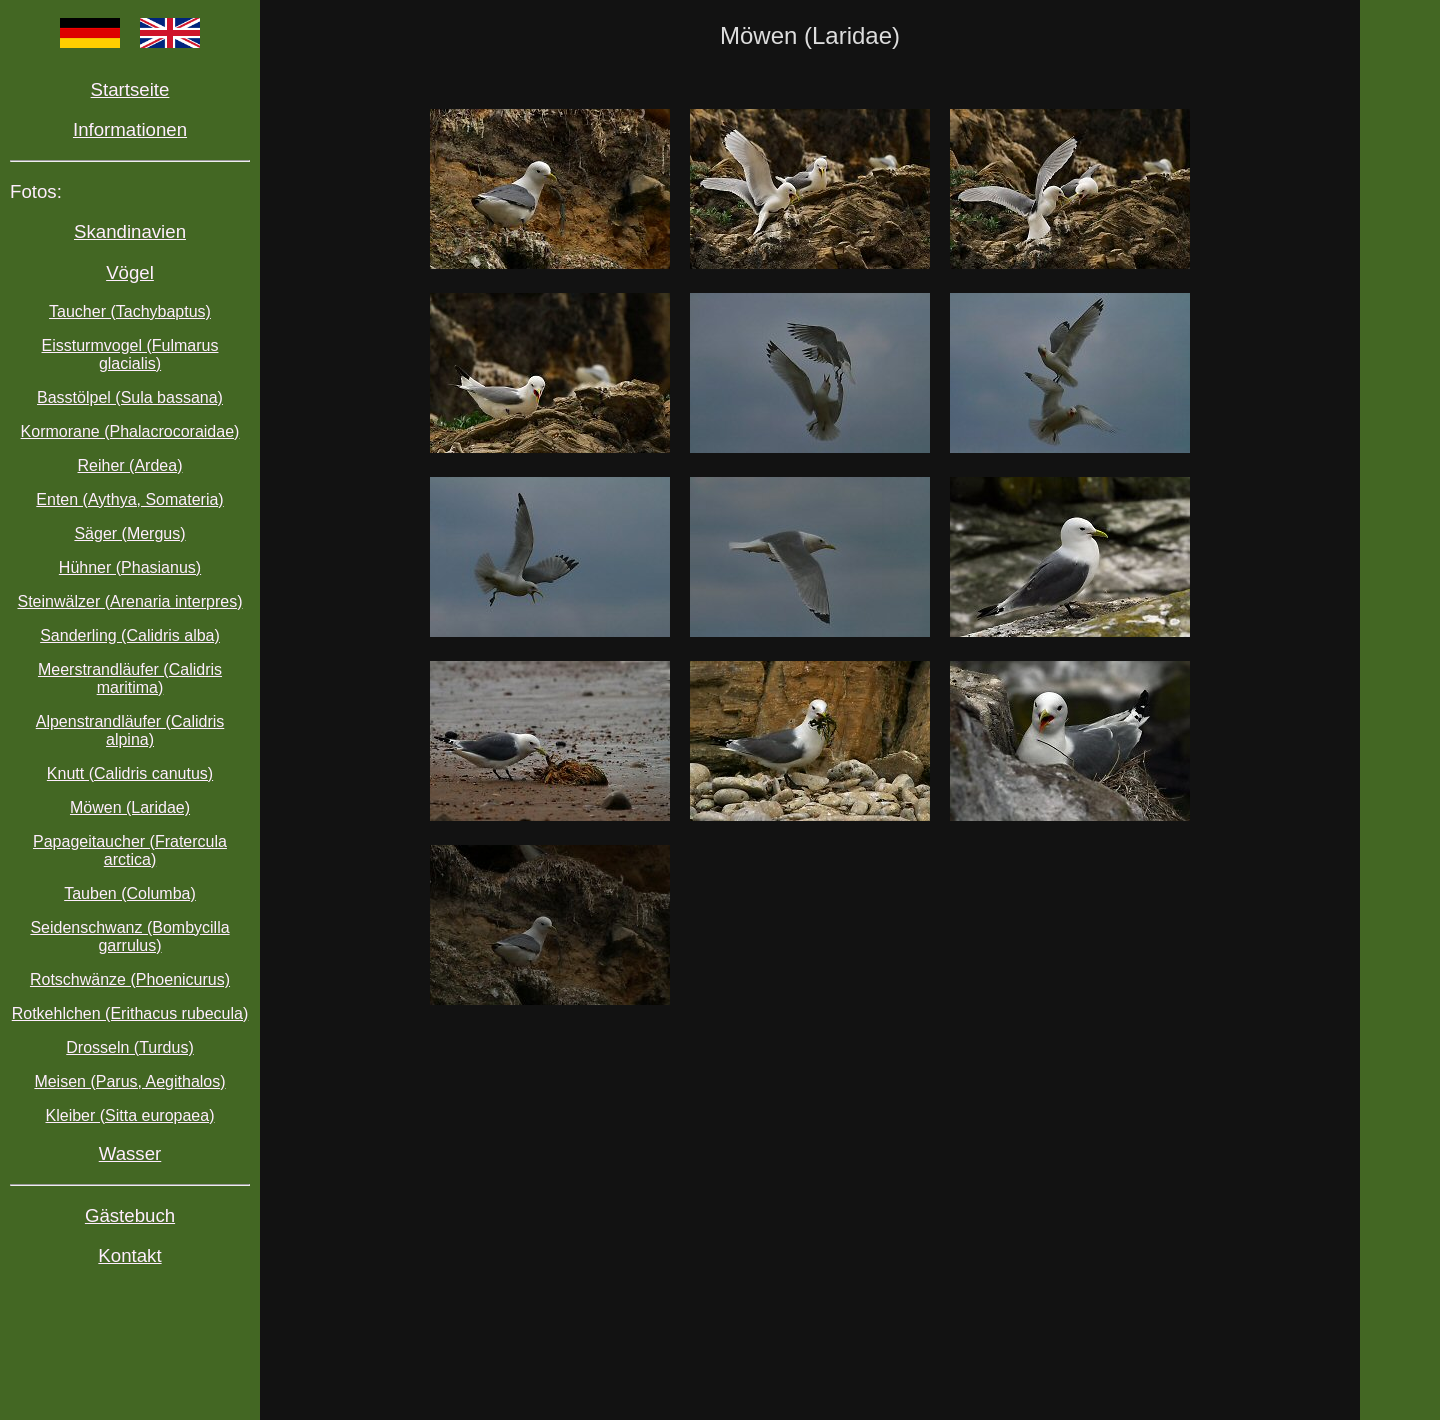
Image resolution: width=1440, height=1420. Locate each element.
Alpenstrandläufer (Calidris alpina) (130, 730)
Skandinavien (130, 231)
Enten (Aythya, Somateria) (129, 499)
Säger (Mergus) (129, 533)
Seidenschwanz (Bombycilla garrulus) (129, 936)
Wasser (130, 1153)
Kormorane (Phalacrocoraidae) (130, 431)
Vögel (130, 272)
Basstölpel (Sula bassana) (130, 397)
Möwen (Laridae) (130, 807)
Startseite (130, 89)
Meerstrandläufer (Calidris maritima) (130, 678)
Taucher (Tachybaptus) (130, 311)
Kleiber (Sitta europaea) (130, 1115)
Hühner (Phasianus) (130, 567)
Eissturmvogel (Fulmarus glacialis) (130, 354)
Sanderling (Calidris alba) (130, 635)
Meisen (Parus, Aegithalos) (129, 1081)
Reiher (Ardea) (130, 465)
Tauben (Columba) (130, 893)
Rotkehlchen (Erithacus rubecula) (130, 1013)
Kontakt (129, 1255)
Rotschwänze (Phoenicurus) (130, 979)
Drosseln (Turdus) (129, 1047)
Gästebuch (130, 1215)
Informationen (130, 129)
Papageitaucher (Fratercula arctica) (130, 850)
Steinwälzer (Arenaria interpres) (130, 601)
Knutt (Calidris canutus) (130, 773)
